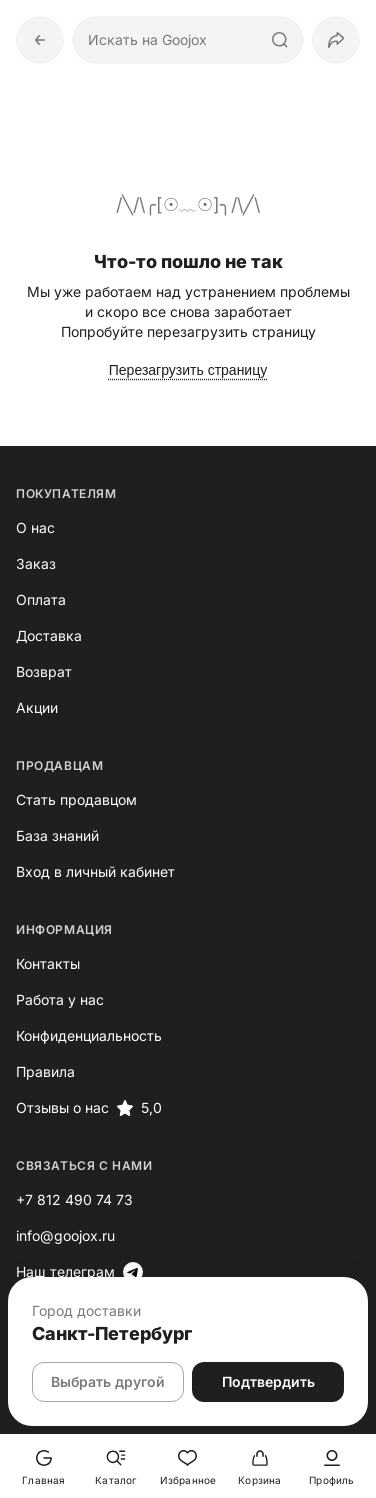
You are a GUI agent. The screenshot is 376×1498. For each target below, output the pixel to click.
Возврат (44, 671)
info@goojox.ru (65, 1235)
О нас (35, 527)
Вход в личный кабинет (95, 871)
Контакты (48, 963)
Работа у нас (60, 999)
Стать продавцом (76, 799)
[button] (336, 40)
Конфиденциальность (89, 1035)
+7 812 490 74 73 (74, 1199)
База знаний (57, 835)
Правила (45, 1071)
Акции (37, 707)
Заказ (36, 563)
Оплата (41, 599)
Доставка (49, 635)
